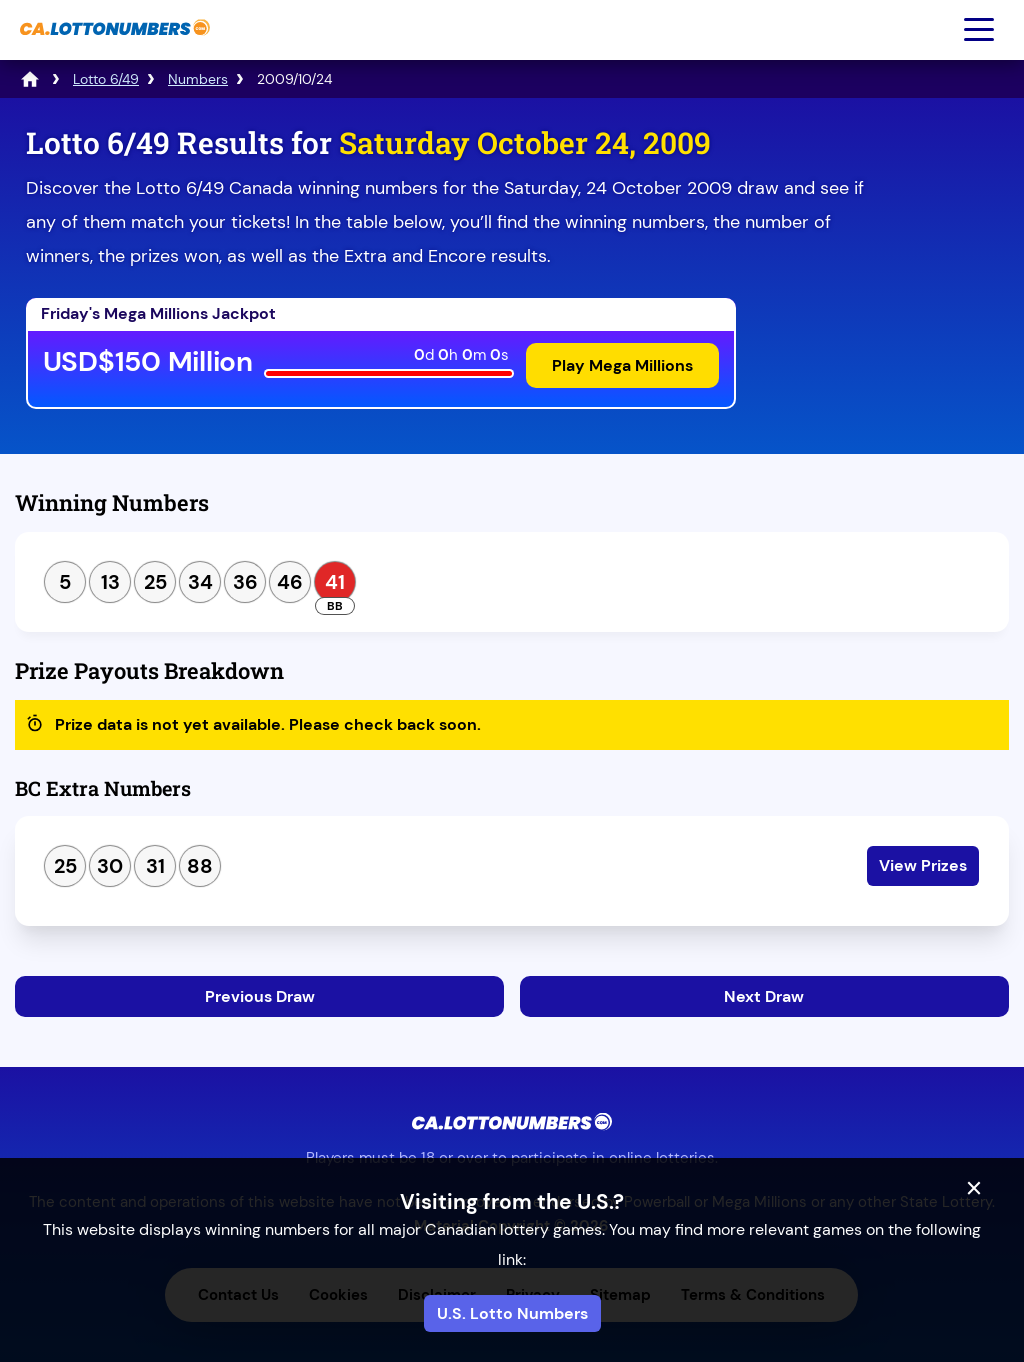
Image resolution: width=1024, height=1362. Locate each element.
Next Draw (764, 996)
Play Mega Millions (622, 365)
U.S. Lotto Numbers (512, 1313)
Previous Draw (260, 996)
